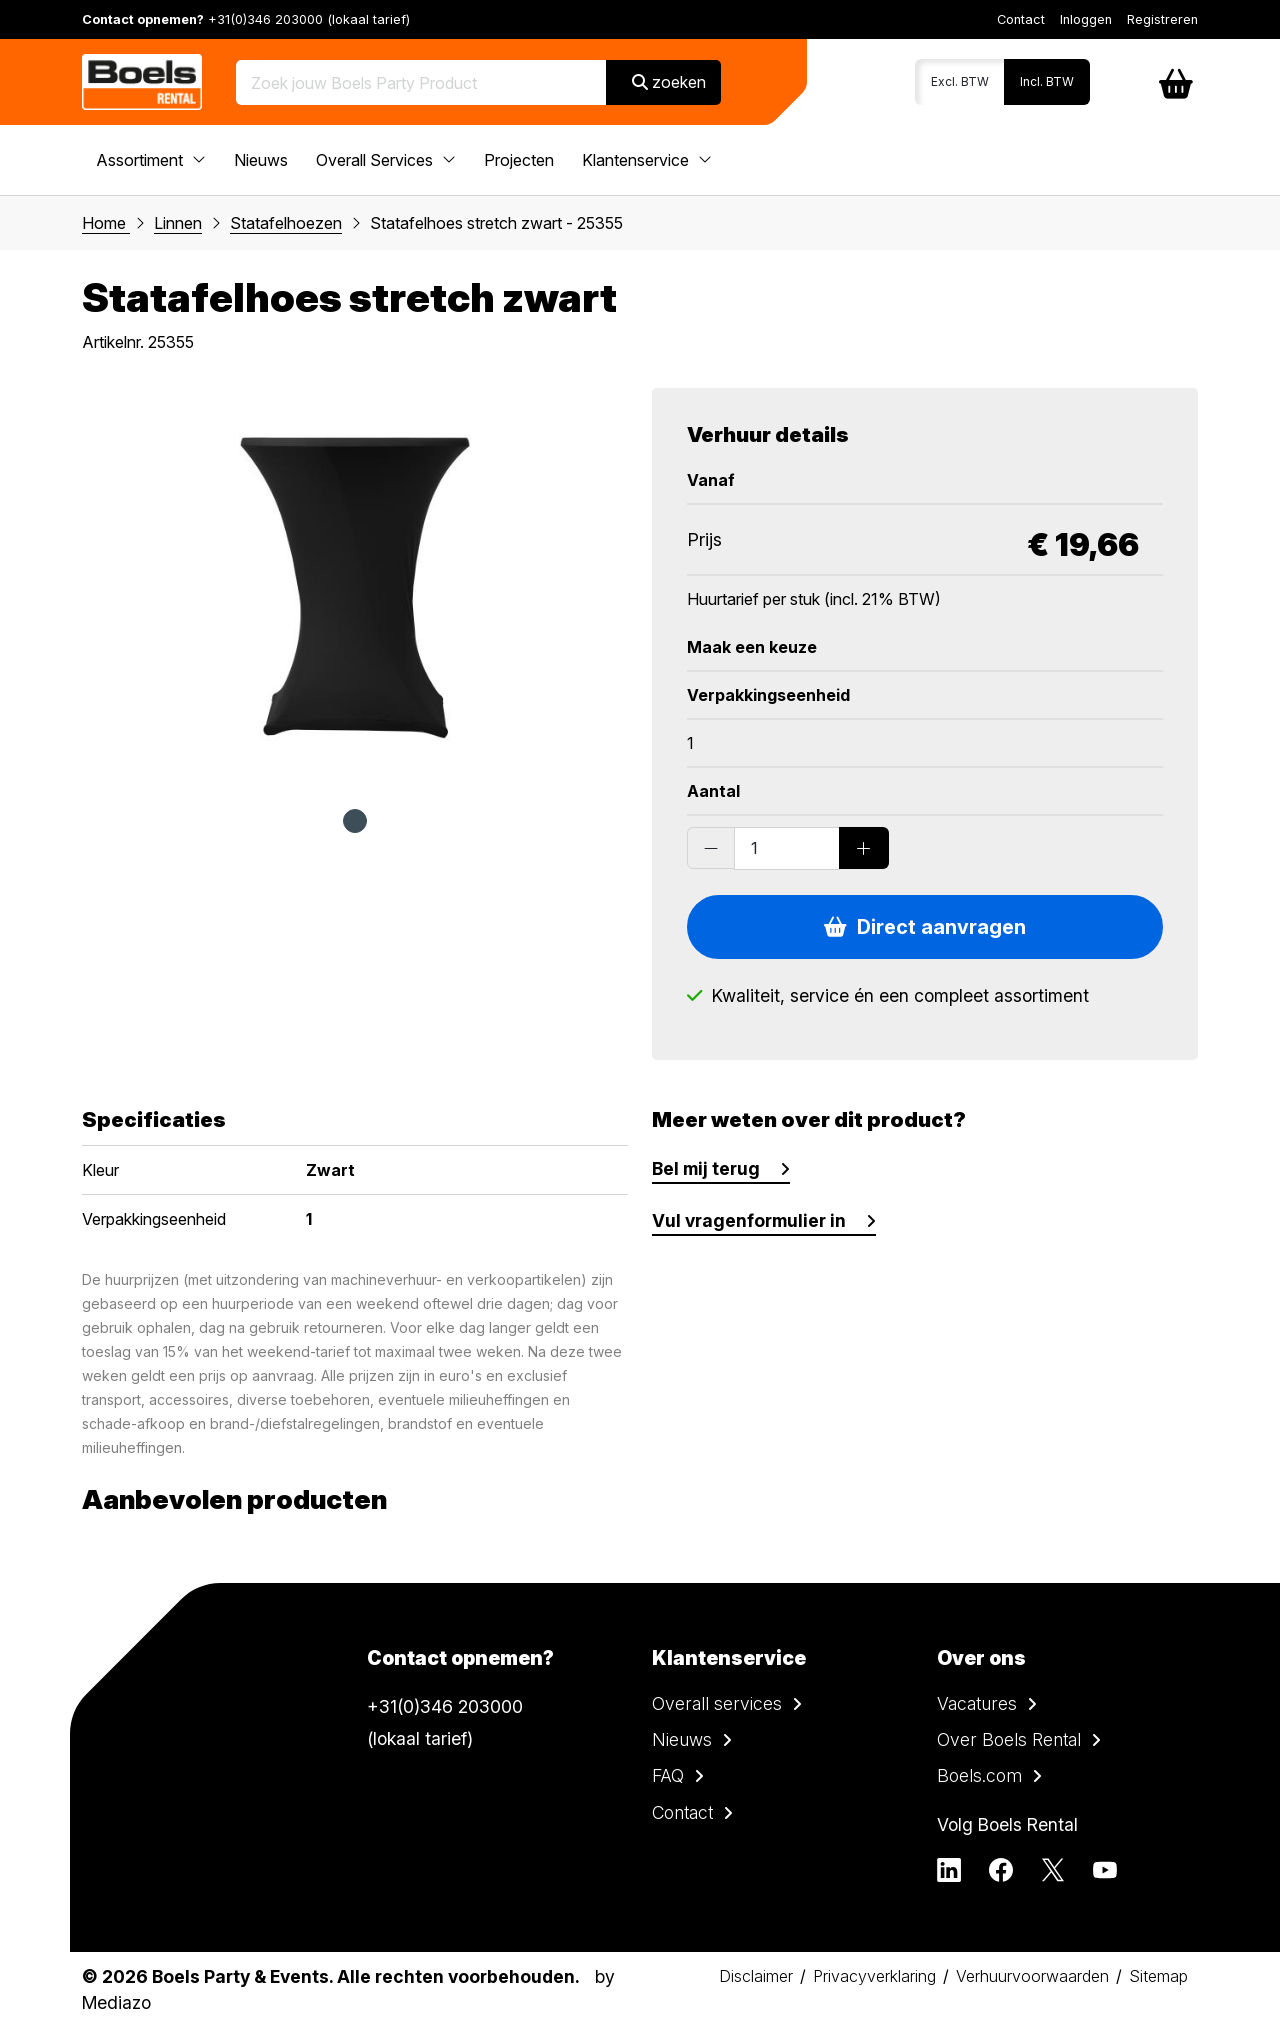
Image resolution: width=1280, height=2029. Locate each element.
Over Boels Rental (1009, 1739)
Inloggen (1086, 19)
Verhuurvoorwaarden (1032, 1976)
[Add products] (864, 848)
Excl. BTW (960, 81)
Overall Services (386, 160)
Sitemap (1158, 1976)
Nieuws (261, 160)
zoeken (669, 82)
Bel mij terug (706, 1168)
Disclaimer (756, 1976)
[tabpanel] (355, 588)
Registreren (1162, 19)
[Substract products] (711, 848)
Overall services (717, 1703)
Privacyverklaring (874, 1976)
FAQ (668, 1775)
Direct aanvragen (925, 927)
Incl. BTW (1047, 81)
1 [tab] (355, 821)
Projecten (519, 160)
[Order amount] (787, 848)
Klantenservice (647, 160)
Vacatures (977, 1703)
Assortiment (151, 160)
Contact (1021, 19)
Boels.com (979, 1775)
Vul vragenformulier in (749, 1220)
